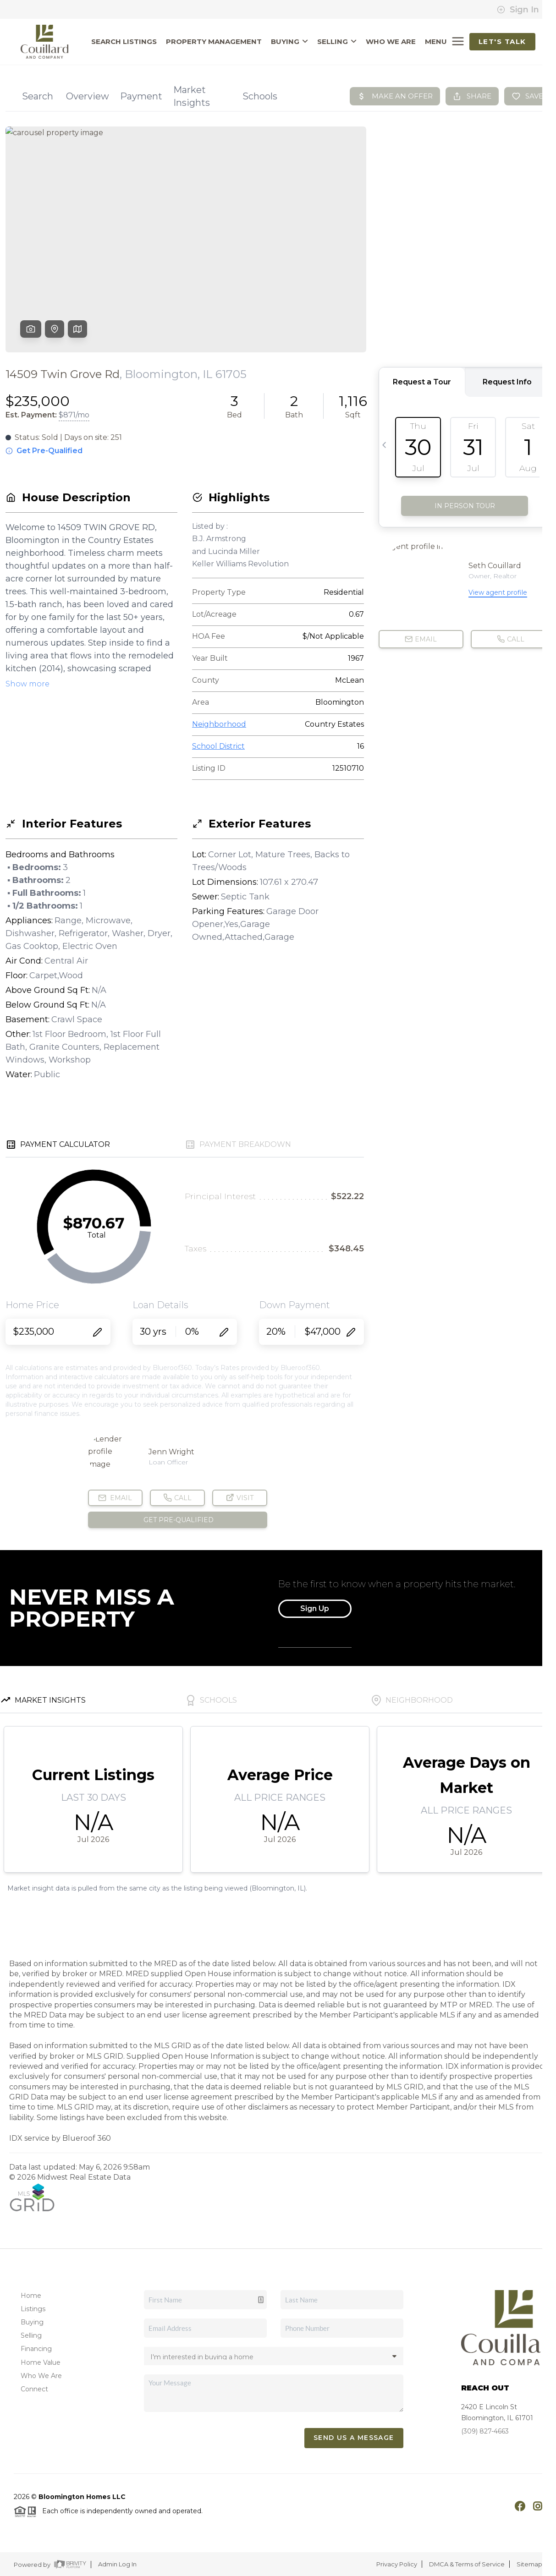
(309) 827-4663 (485, 2431)
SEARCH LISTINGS (124, 42)
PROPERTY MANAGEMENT (214, 42)
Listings (33, 2309)
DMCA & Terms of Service (467, 2564)
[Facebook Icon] (515, 2505)
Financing (36, 2349)
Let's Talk (502, 41)
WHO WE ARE (391, 42)
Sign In (518, 9)
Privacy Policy (396, 2564)
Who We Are (41, 2376)
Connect (34, 2389)
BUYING (289, 42)
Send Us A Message (354, 2437)
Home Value (41, 2362)
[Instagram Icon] (533, 2505)
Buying (32, 2322)
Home (31, 2295)
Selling (31, 2335)
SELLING (337, 42)
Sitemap (529, 2564)
